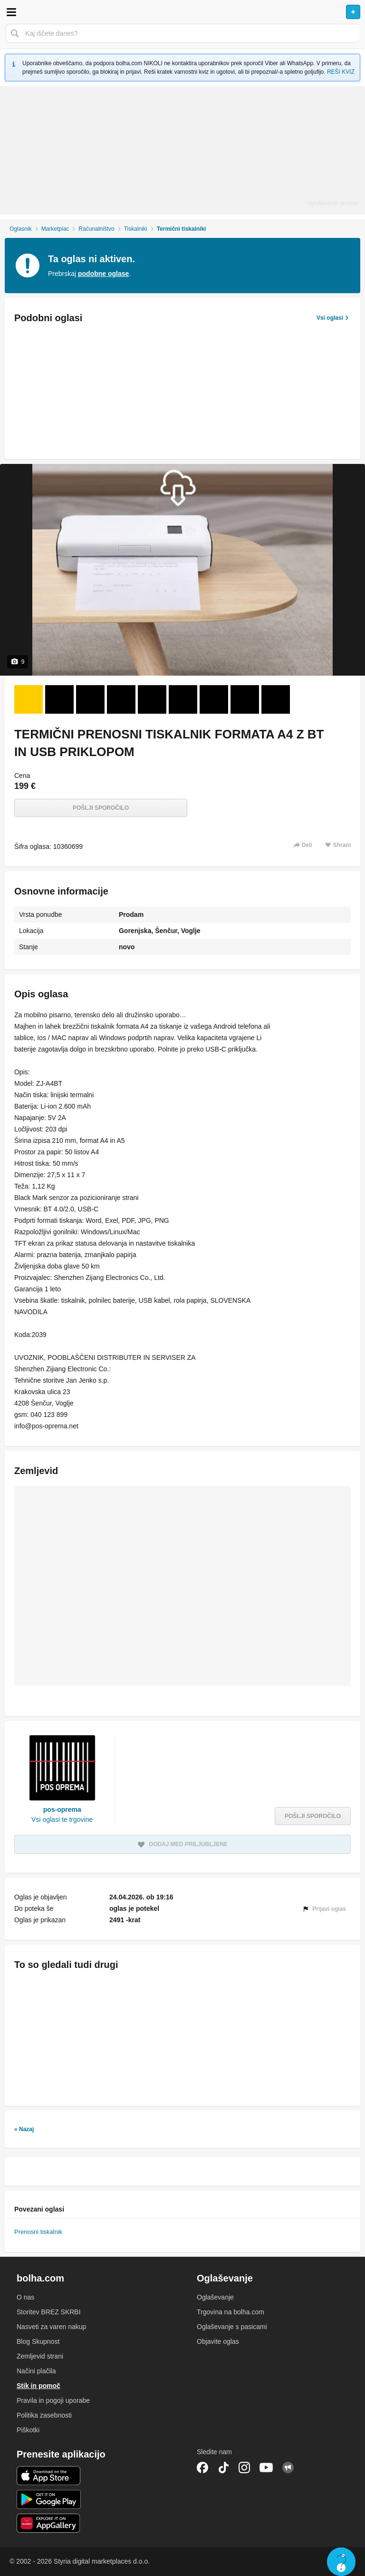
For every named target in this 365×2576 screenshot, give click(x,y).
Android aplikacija (49, 2499)
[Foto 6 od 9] (183, 699)
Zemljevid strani (40, 2356)
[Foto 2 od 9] (59, 699)
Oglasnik (21, 229)
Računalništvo (96, 229)
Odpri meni (11, 12)
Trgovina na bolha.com (230, 2312)
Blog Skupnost (38, 2341)
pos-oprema (62, 1809)
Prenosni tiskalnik (38, 2231)
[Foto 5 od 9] (152, 699)
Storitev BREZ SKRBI (49, 2312)
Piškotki (28, 2430)
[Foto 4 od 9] (121, 699)
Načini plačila (36, 2371)
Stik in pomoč (38, 2385)
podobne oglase (103, 273)
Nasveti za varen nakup (51, 2326)
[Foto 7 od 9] (214, 699)
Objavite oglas (218, 2341)
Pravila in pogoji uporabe (53, 2400)
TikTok (223, 2467)
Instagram (244, 2467)
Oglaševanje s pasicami (232, 2326)
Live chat (341, 2561)
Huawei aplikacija (49, 2523)
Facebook (202, 2467)
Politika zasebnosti (44, 2415)
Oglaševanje (215, 2297)
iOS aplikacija (49, 2475)
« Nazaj (24, 2129)
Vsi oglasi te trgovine (62, 1819)
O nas (25, 2297)
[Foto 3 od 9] (90, 699)
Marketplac (55, 229)
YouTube (266, 2467)
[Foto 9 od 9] (275, 699)
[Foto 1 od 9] (28, 699)
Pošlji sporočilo (101, 808)
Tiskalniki (135, 229)
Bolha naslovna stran (182, 12)
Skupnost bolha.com (288, 2467)
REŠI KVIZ (341, 72)
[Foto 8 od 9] (245, 699)
